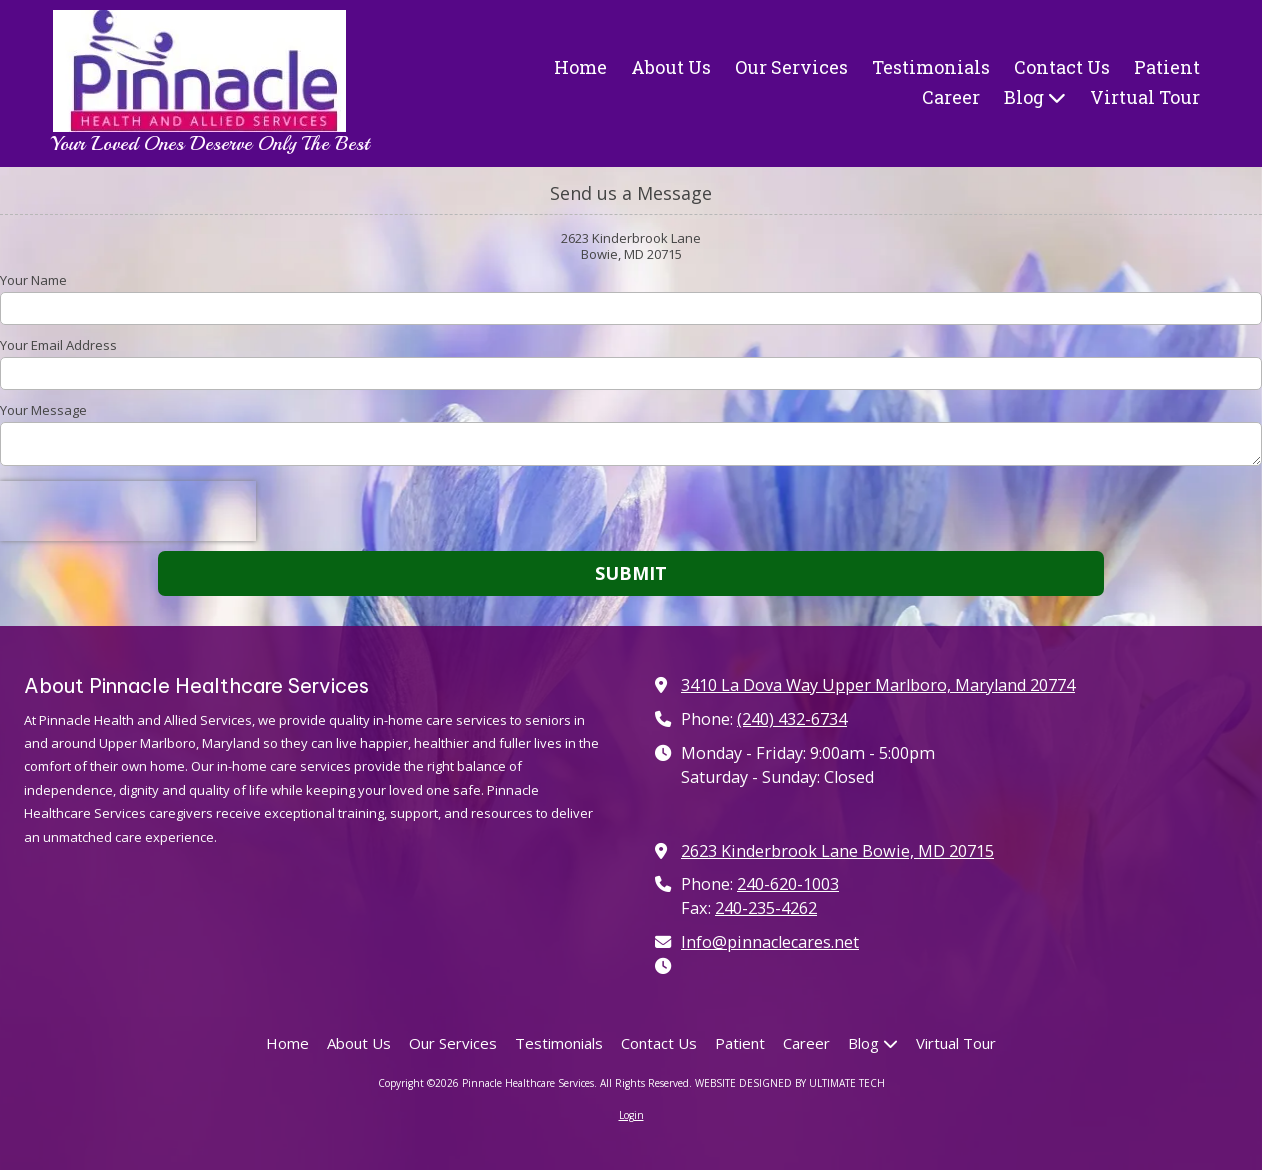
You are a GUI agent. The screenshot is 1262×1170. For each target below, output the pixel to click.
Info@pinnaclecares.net (770, 942)
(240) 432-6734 (792, 719)
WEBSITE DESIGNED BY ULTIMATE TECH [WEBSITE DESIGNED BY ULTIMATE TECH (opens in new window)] (790, 1083)
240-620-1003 (788, 884)
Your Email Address (58, 345)
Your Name (33, 280)
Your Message (43, 410)
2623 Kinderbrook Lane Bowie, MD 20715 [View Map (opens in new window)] (837, 851)
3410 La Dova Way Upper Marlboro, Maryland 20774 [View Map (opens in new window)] (878, 685)
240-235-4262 (766, 908)
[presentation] (128, 511)
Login (631, 1115)
